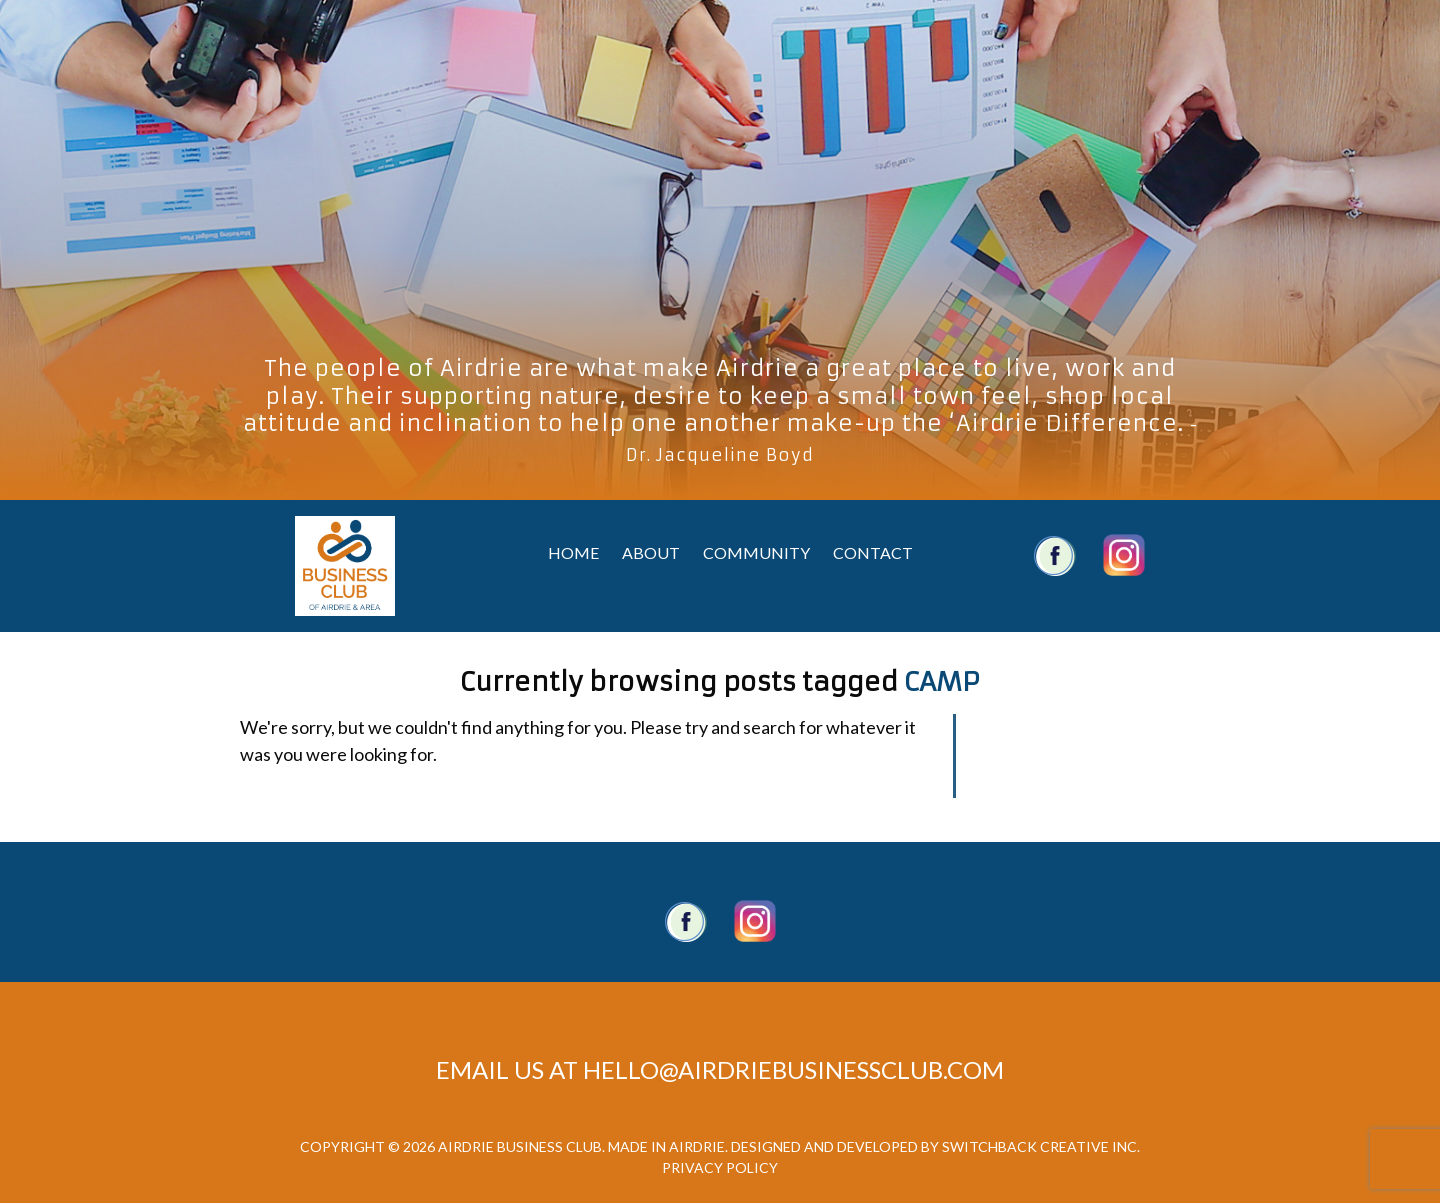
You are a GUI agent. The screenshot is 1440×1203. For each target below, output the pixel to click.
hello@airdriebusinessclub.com (793, 1069)
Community (756, 552)
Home (573, 552)
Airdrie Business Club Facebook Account (1055, 555)
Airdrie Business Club (345, 566)
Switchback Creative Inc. (1041, 1146)
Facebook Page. (686, 921)
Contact (873, 552)
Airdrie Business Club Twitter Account (1124, 555)
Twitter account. (755, 921)
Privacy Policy (720, 1167)
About (651, 552)
